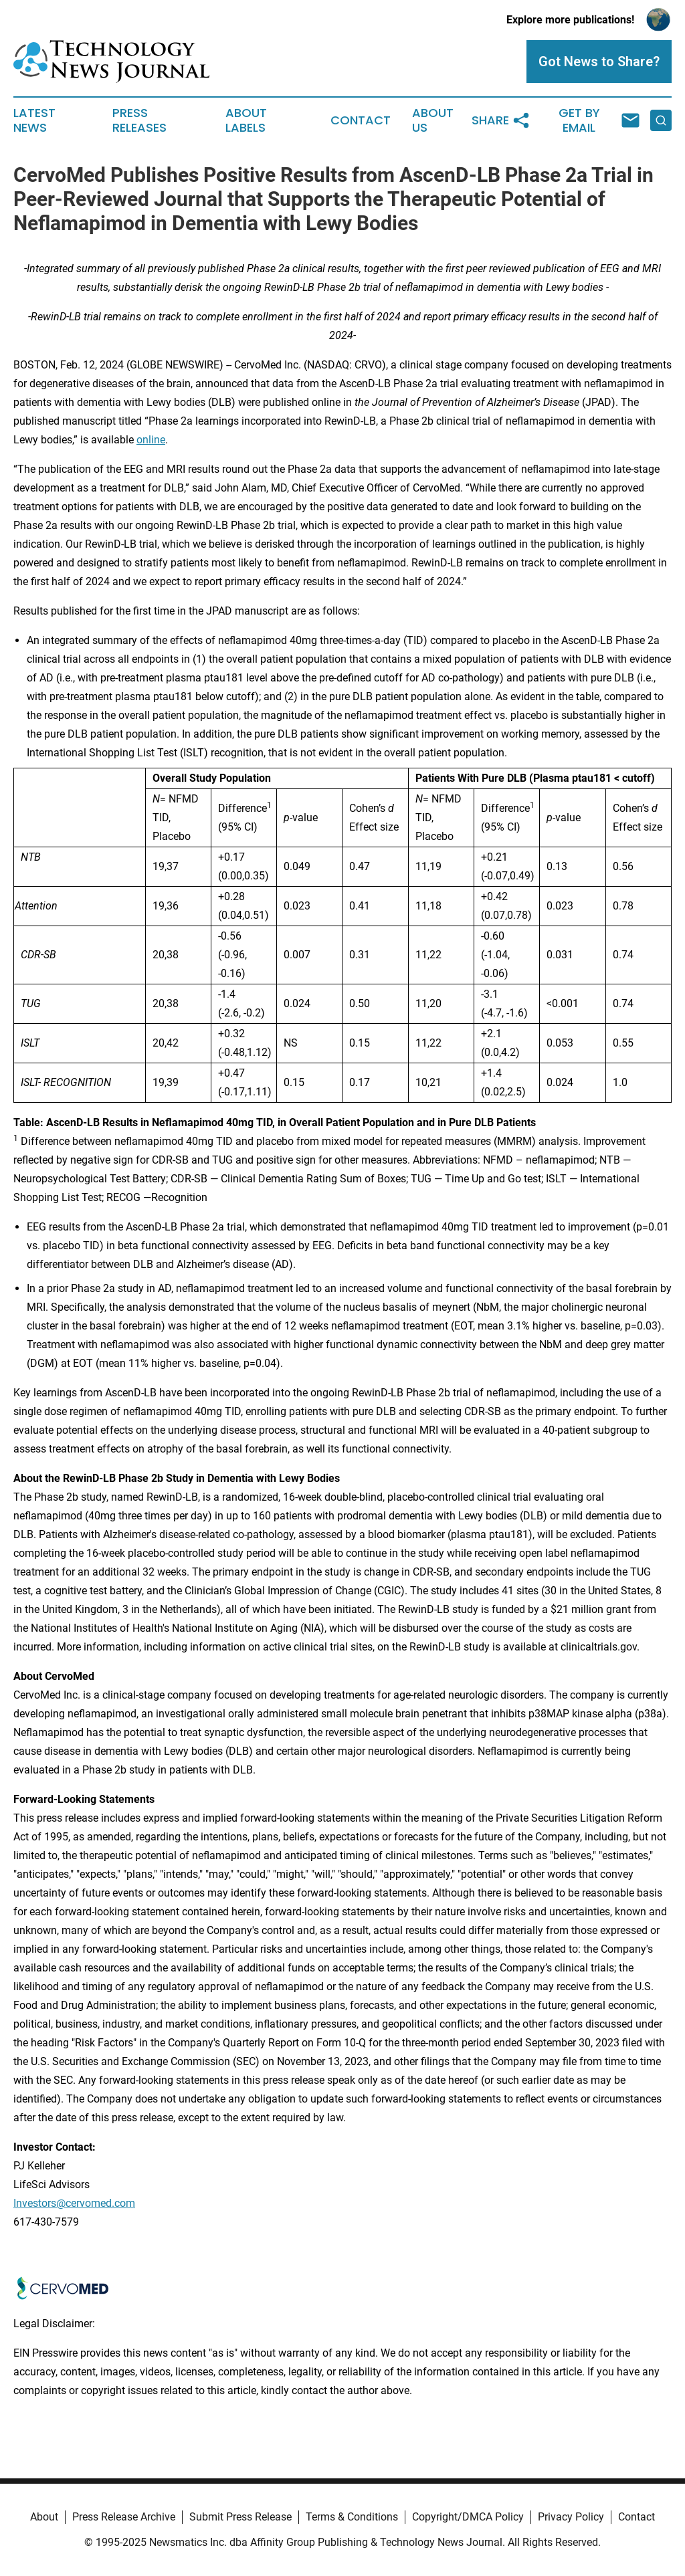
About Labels (246, 120)
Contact (360, 120)
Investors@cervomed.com (74, 2203)
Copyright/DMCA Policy (468, 2516)
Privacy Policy (571, 2516)
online (150, 439)
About (44, 2516)
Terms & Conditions (352, 2516)
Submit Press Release (240, 2516)
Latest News (34, 120)
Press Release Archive (123, 2516)
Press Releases (139, 120)
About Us (433, 120)
